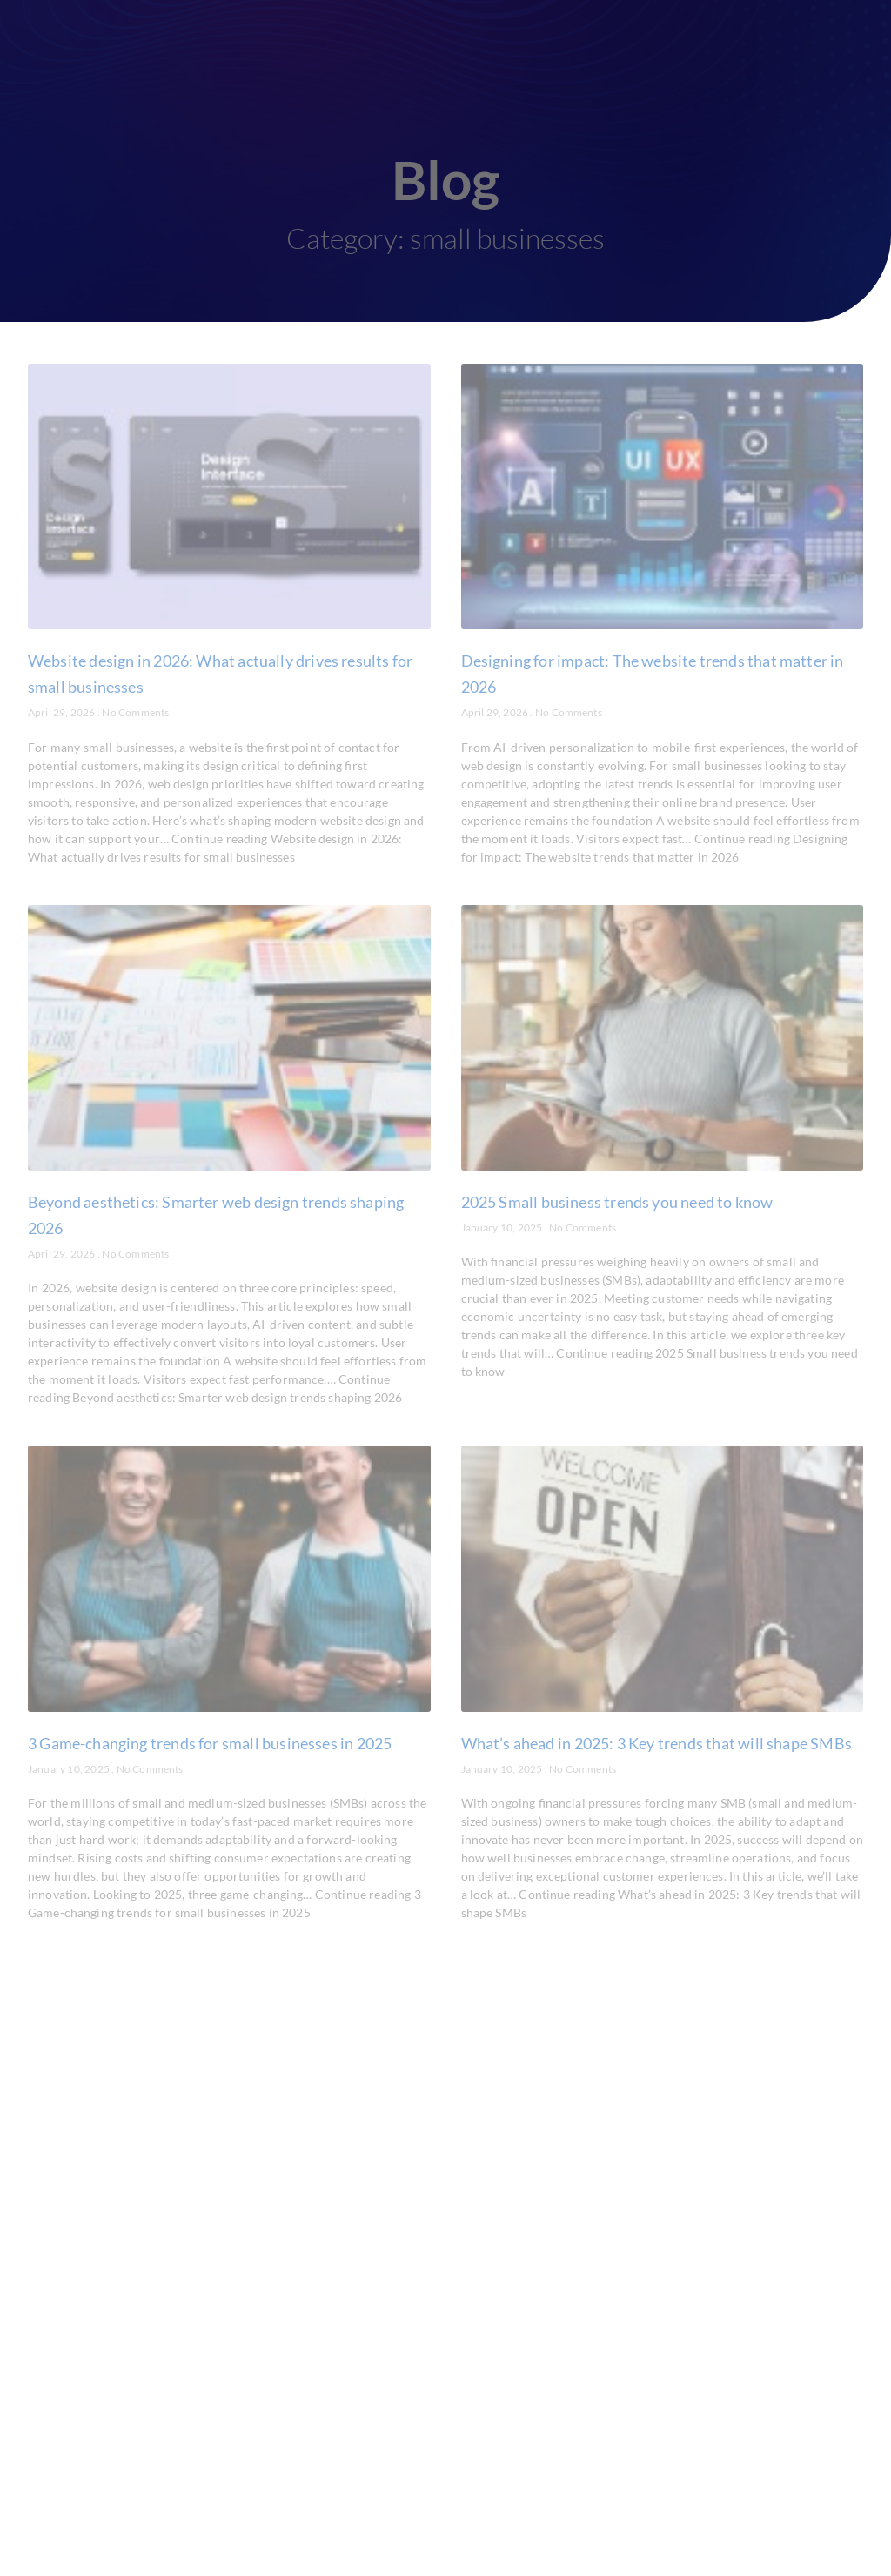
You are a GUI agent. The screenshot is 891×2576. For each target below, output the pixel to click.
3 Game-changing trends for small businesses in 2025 (210, 1743)
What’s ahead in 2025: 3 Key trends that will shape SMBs (656, 1743)
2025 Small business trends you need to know (617, 1201)
